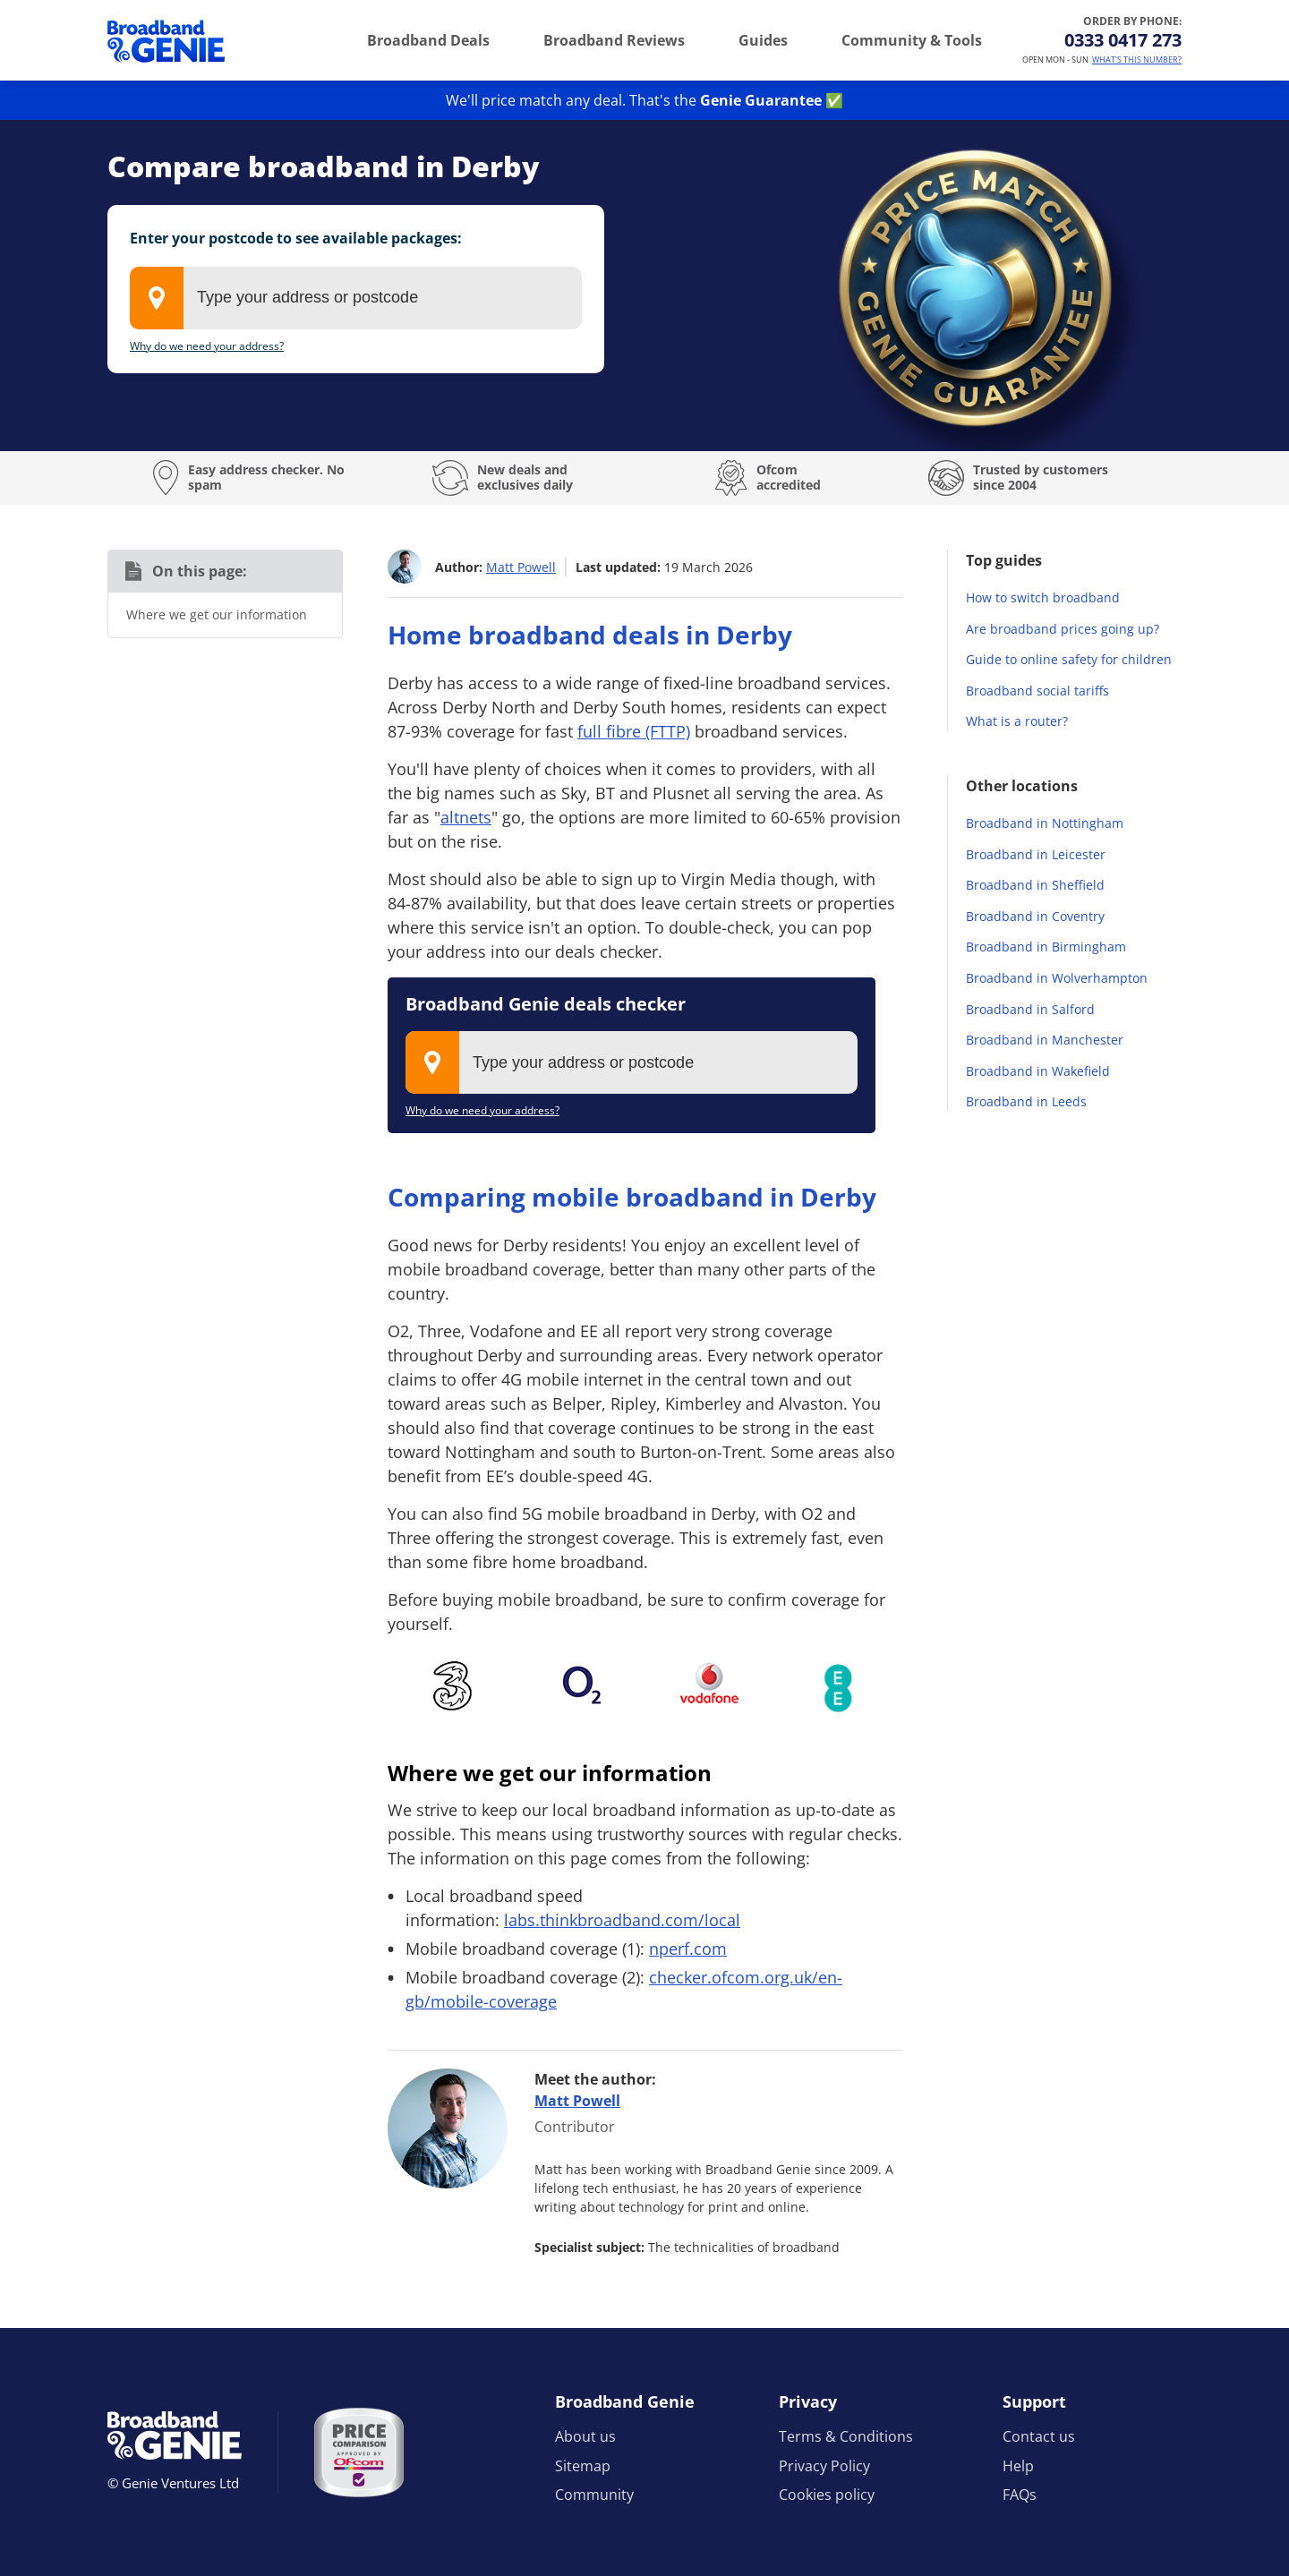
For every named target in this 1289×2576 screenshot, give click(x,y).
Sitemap (582, 2466)
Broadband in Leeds (1026, 1101)
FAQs (1020, 2494)
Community (594, 2494)
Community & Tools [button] (911, 40)
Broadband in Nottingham (1044, 823)
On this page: (199, 571)
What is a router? (1017, 720)
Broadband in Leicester (1035, 854)
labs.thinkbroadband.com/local (622, 1920)
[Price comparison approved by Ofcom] (359, 2452)
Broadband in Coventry (1035, 916)
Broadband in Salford (1030, 1009)
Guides (763, 40)
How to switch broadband (1043, 597)
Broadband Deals (428, 40)
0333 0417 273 (1123, 40)
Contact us (1039, 2436)
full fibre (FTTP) (633, 731)
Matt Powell (521, 567)
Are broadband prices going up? (1062, 628)
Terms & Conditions (846, 2436)
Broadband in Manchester (1044, 1039)
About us (585, 2436)
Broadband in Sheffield (1035, 884)
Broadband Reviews (614, 40)
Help (1018, 2466)
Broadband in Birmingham (1046, 946)
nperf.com (688, 1948)
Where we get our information (216, 614)
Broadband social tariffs (1037, 690)
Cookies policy (827, 2494)
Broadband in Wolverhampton (1057, 977)
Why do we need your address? (207, 346)
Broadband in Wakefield (1038, 1070)
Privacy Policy (824, 2466)
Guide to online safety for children (1069, 659)
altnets (465, 817)
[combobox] (356, 298)
